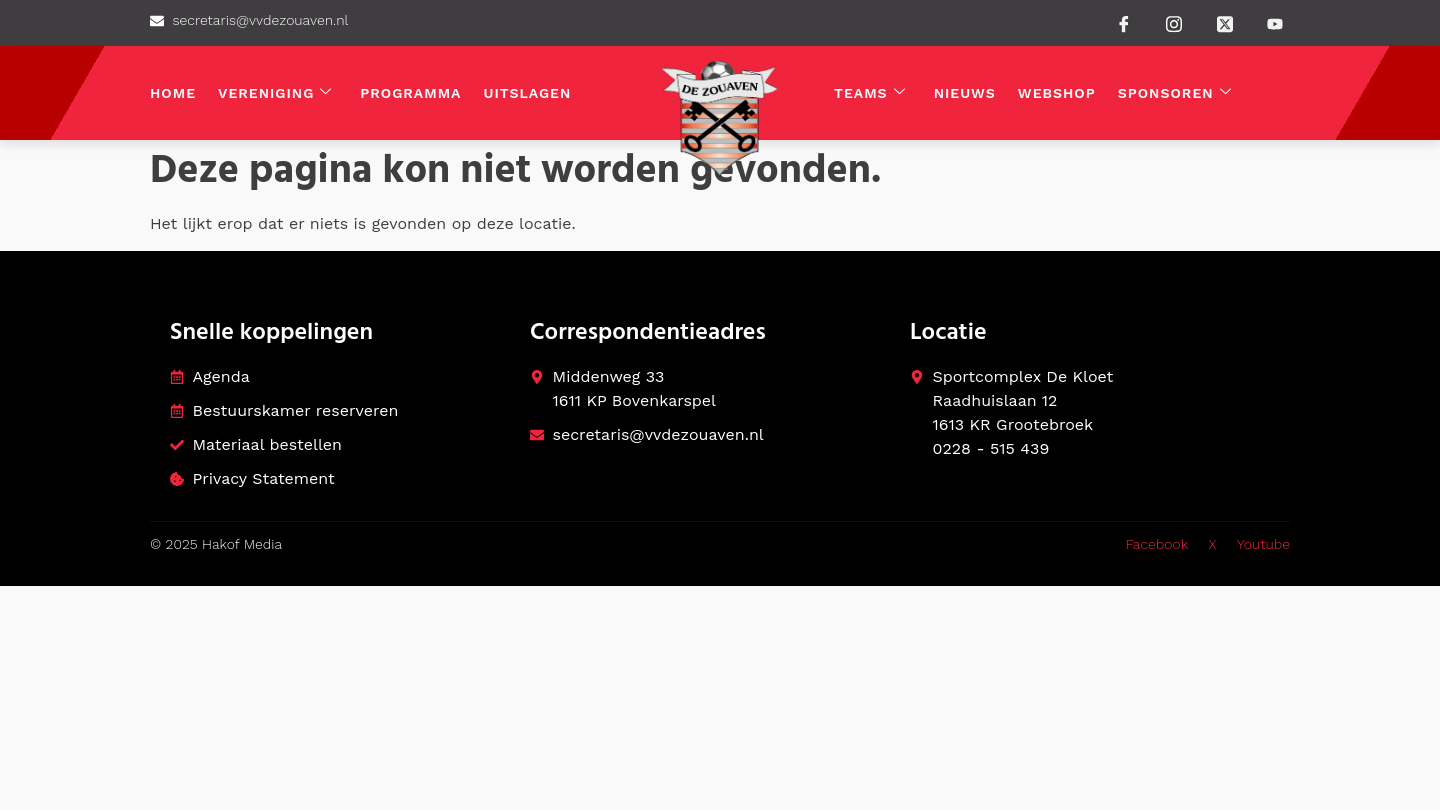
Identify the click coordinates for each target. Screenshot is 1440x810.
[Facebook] (1124, 23)
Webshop (1057, 93)
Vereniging (275, 93)
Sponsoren (1175, 93)
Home (173, 93)
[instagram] (1174, 22)
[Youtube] (1275, 24)
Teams (870, 93)
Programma (410, 93)
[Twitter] (1225, 22)
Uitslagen (528, 93)
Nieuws (965, 93)
